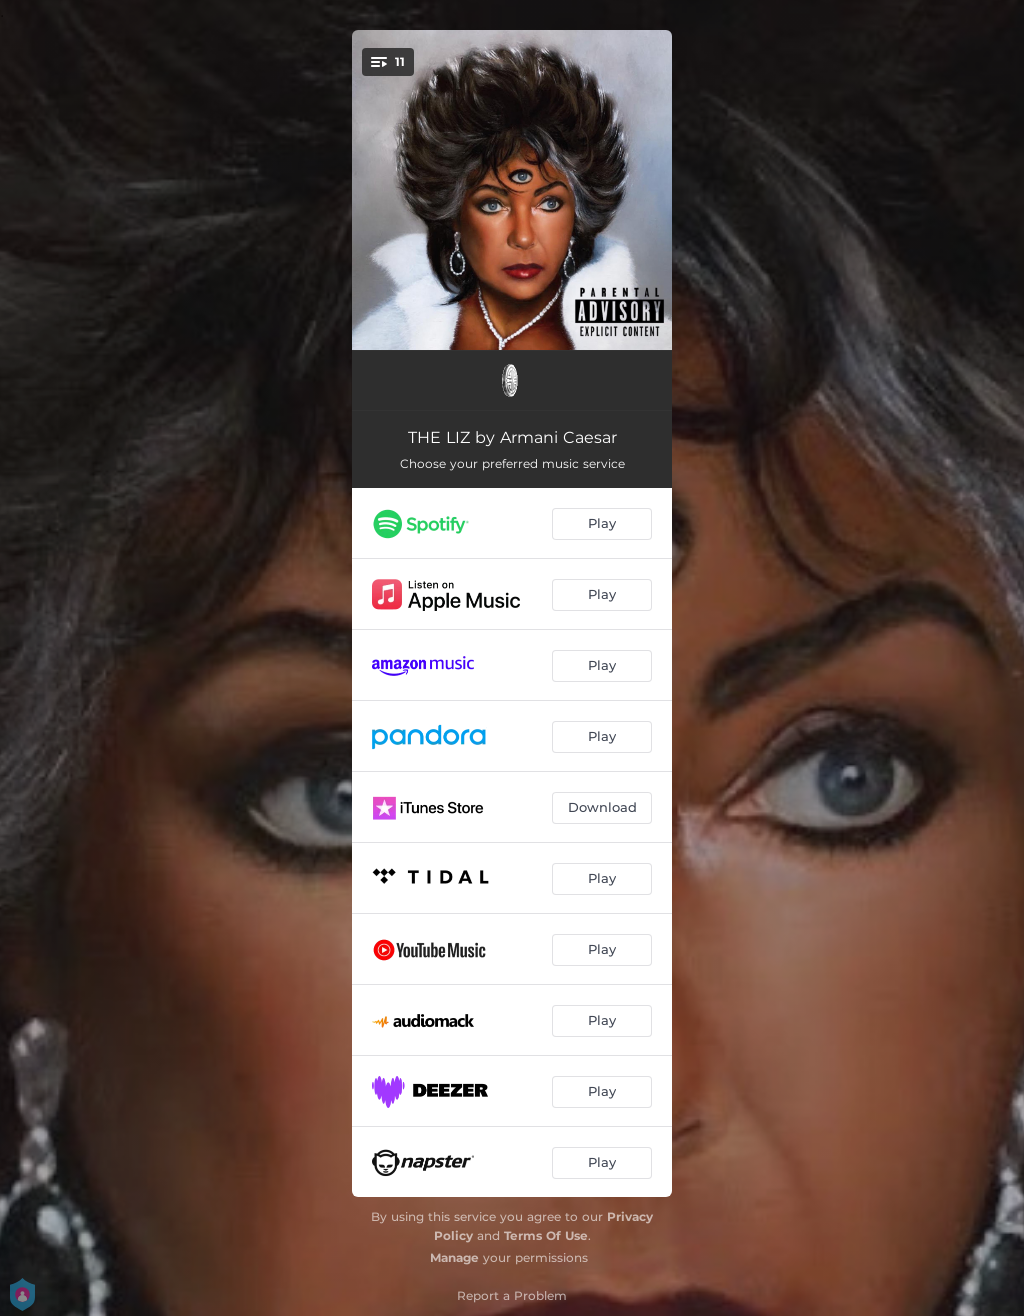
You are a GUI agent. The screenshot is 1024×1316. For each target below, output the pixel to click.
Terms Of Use (546, 1235)
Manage (454, 1257)
